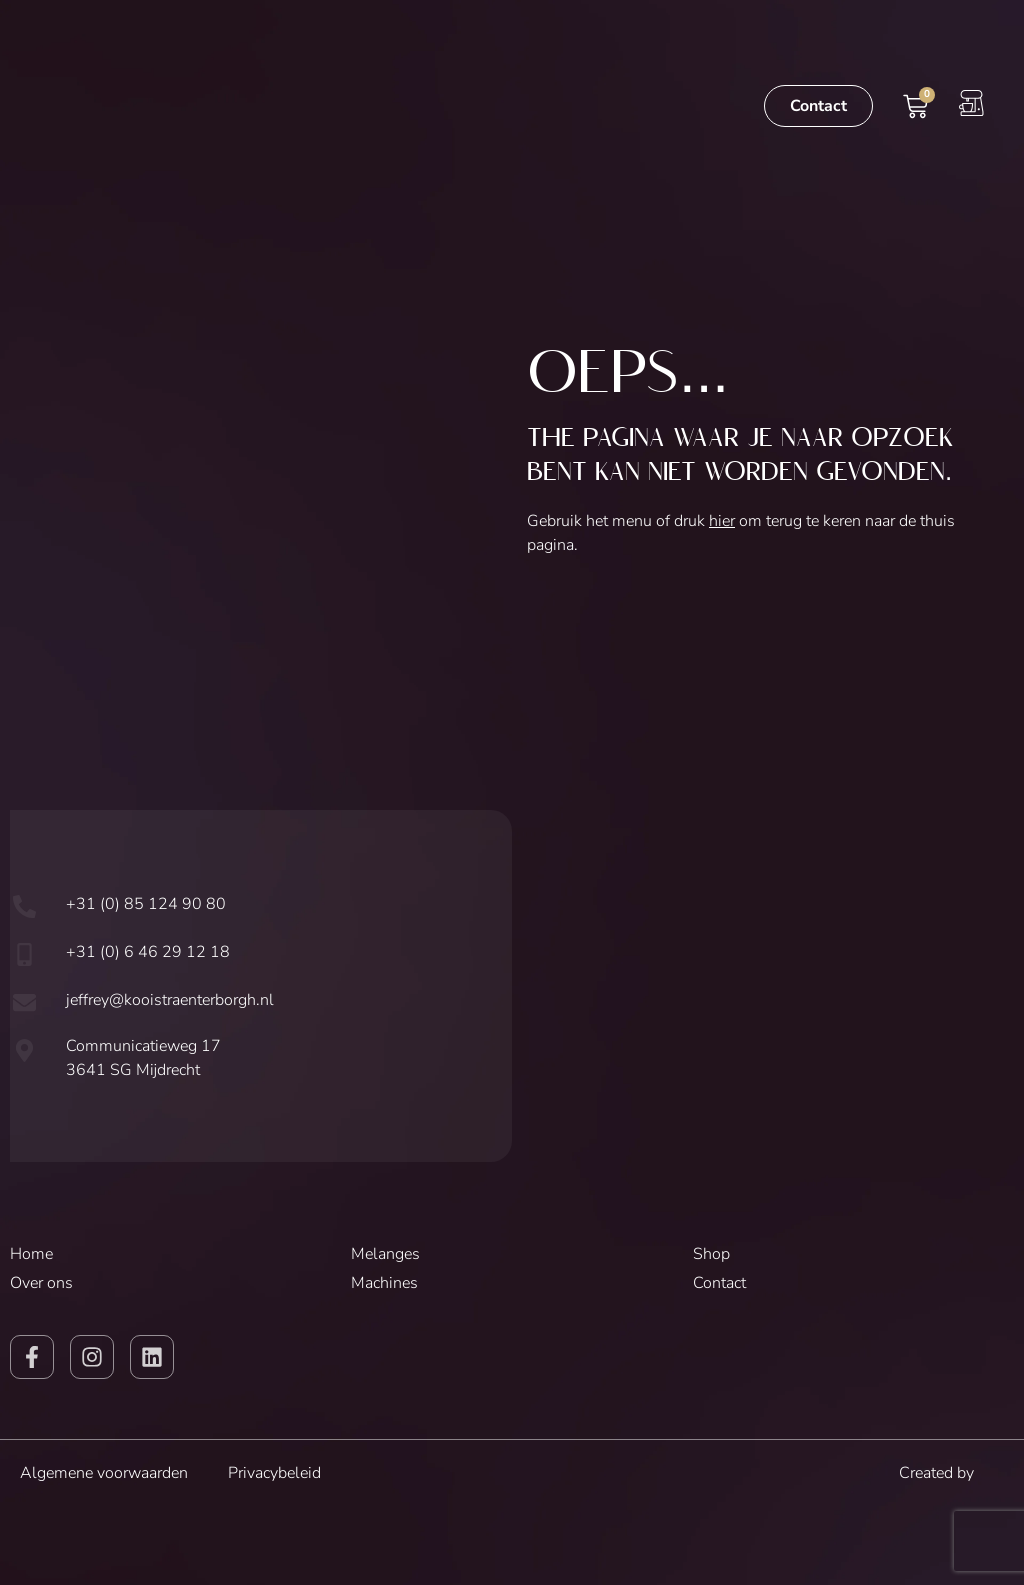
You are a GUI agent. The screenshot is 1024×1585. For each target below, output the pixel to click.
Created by (951, 1472)
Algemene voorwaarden (104, 1473)
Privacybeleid (274, 1473)
